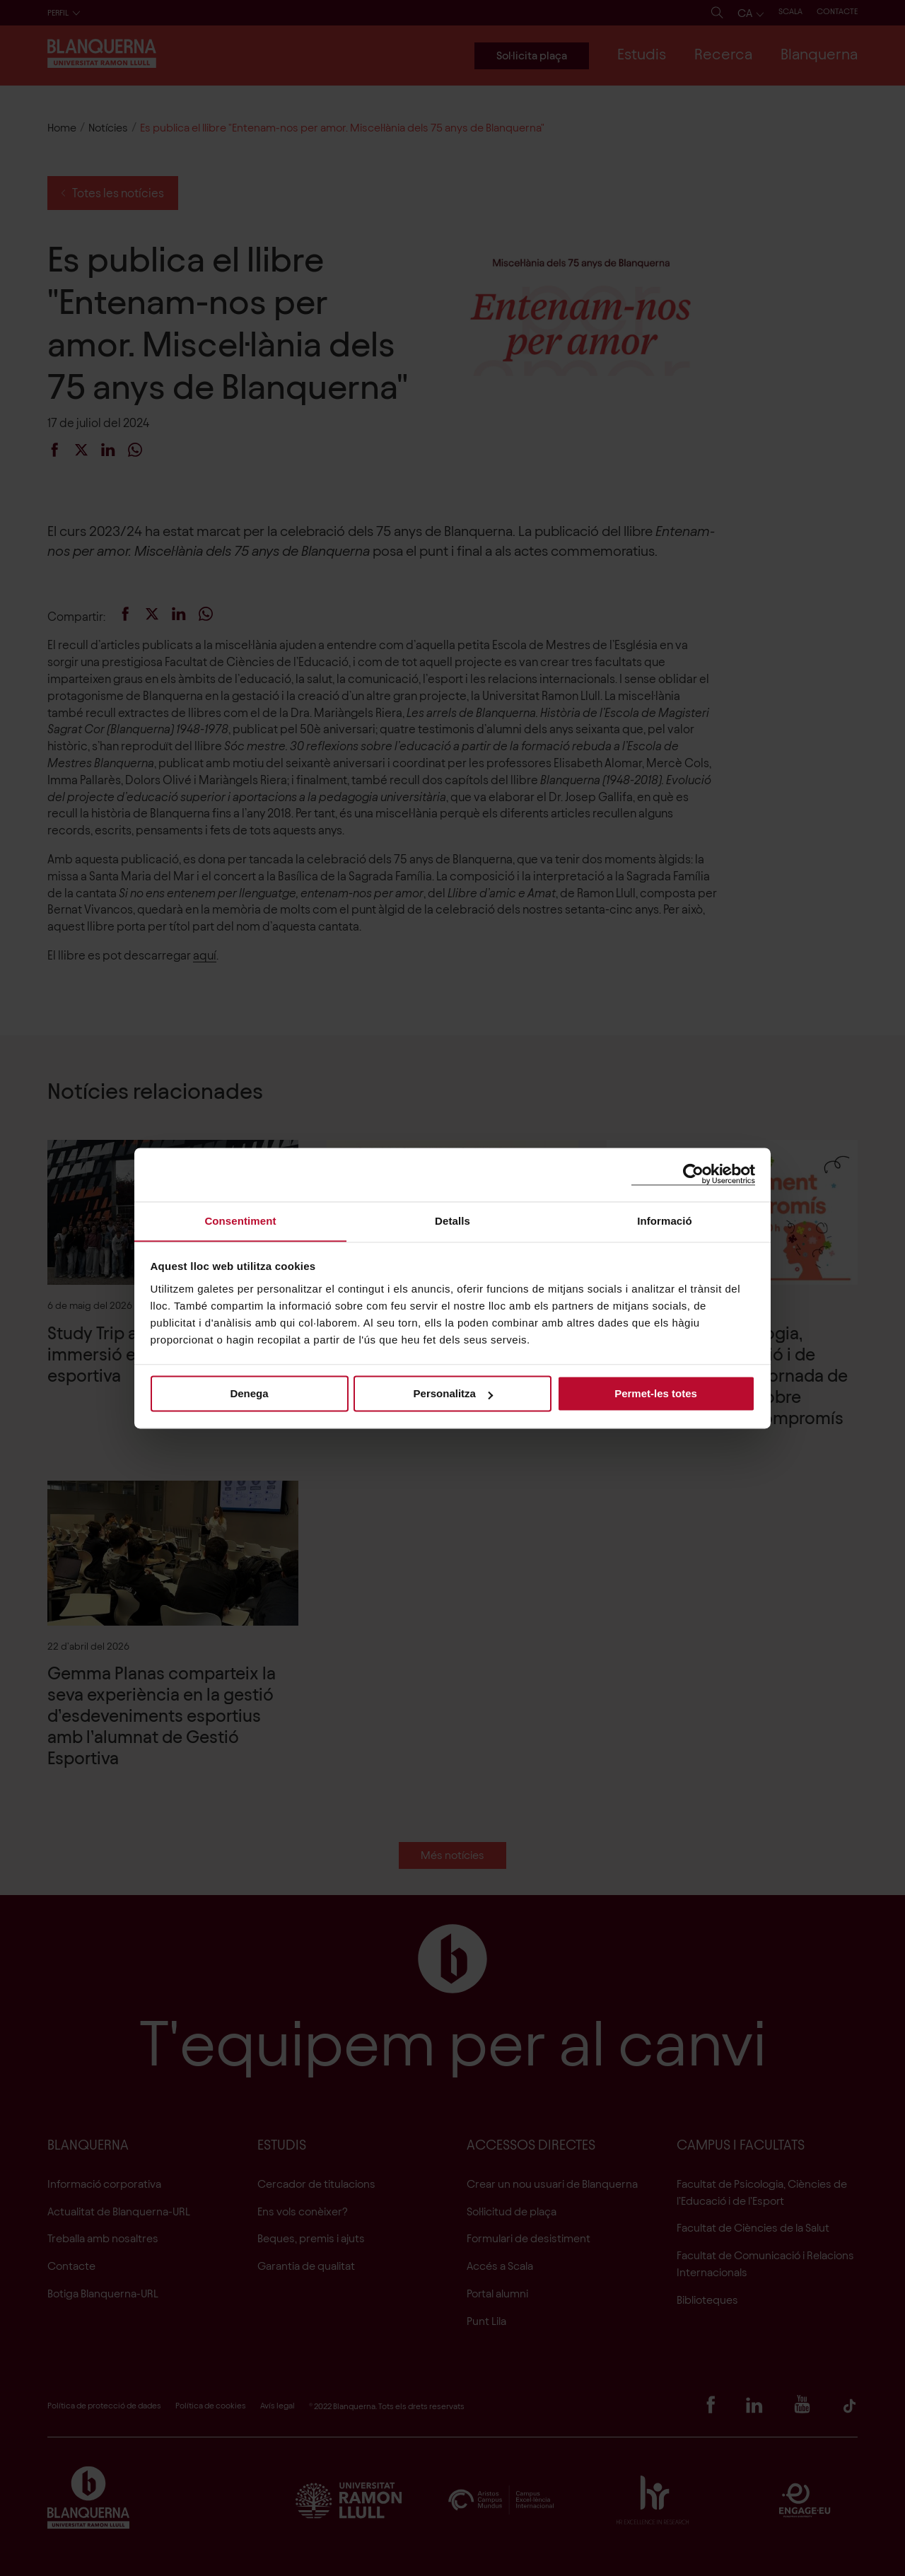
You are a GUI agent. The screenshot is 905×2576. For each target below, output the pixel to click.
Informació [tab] (664, 1220)
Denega (249, 1394)
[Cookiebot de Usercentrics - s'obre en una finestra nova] (693, 1174)
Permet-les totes (655, 1394)
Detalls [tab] (452, 1220)
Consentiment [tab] (240, 1220)
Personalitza (453, 1394)
